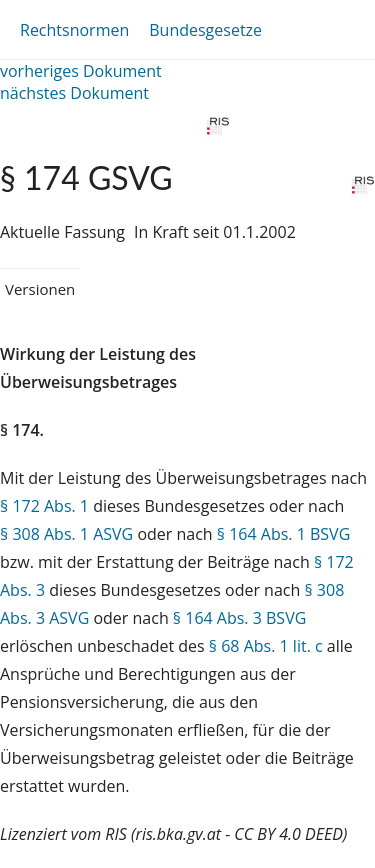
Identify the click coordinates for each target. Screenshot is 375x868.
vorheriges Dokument (81, 71)
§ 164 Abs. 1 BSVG (283, 534)
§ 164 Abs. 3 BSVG (239, 618)
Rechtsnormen (74, 30)
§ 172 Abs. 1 (44, 506)
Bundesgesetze (205, 30)
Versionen (40, 289)
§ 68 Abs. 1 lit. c (266, 646)
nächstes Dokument (74, 93)
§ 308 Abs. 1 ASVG (66, 534)
